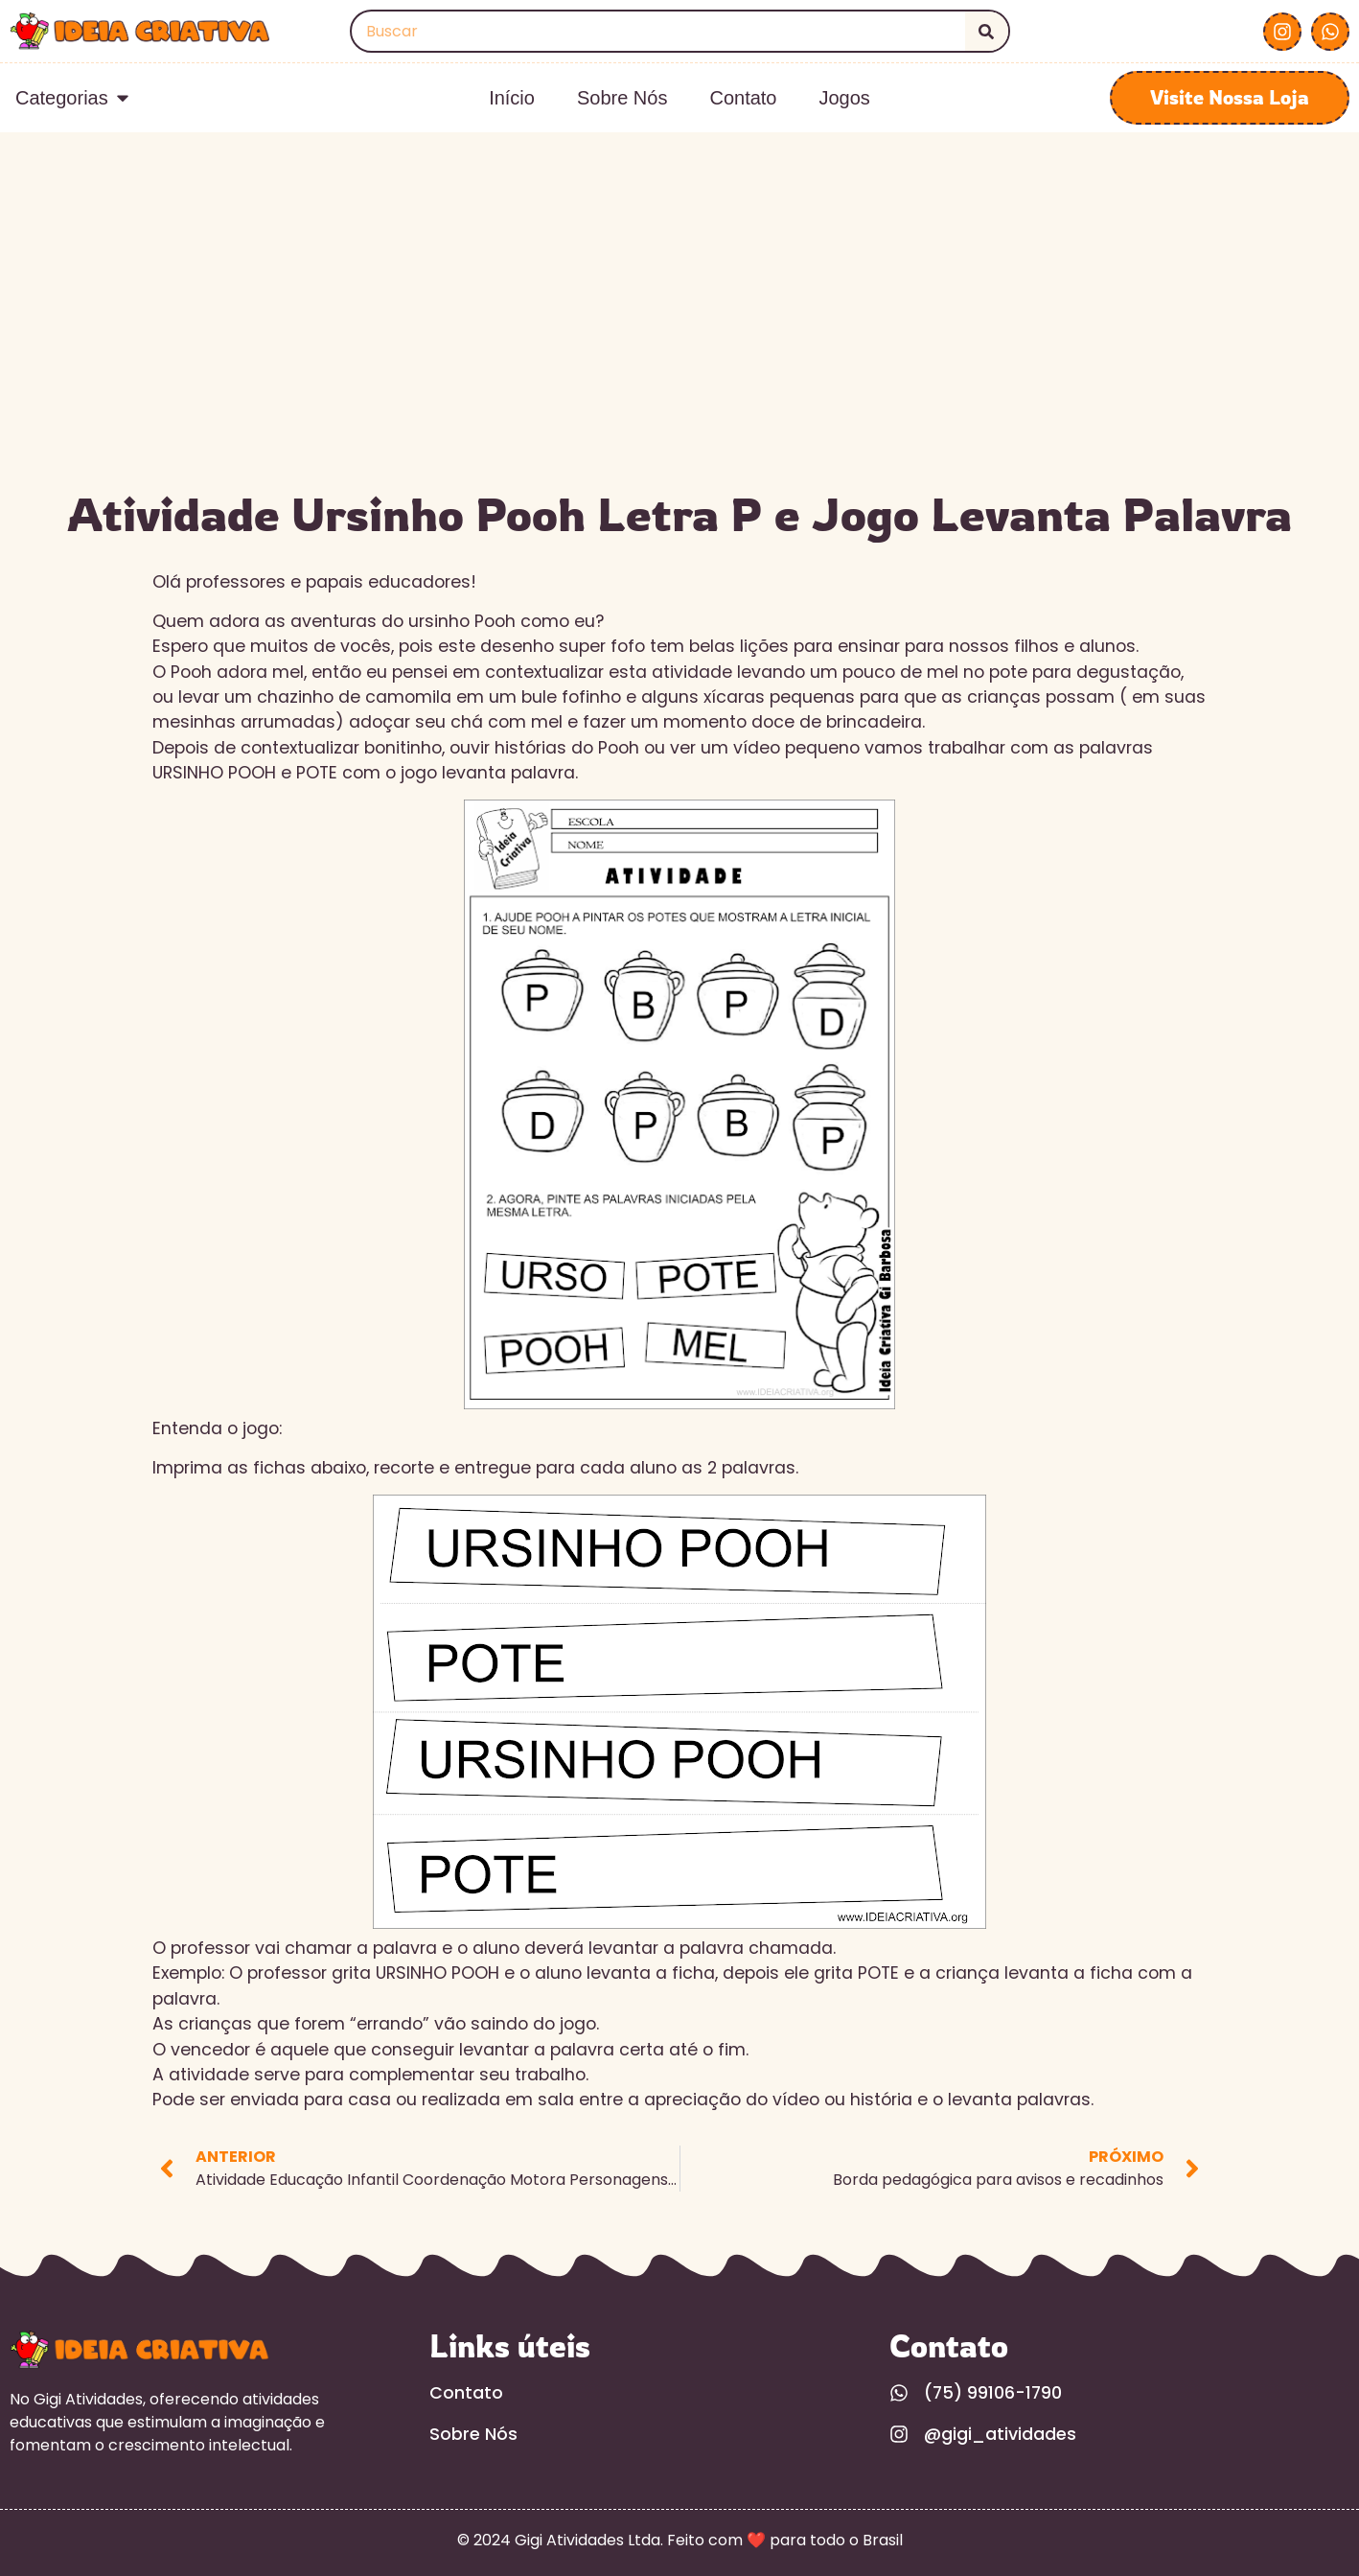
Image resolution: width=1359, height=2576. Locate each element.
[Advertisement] (679, 333)
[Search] (986, 31)
